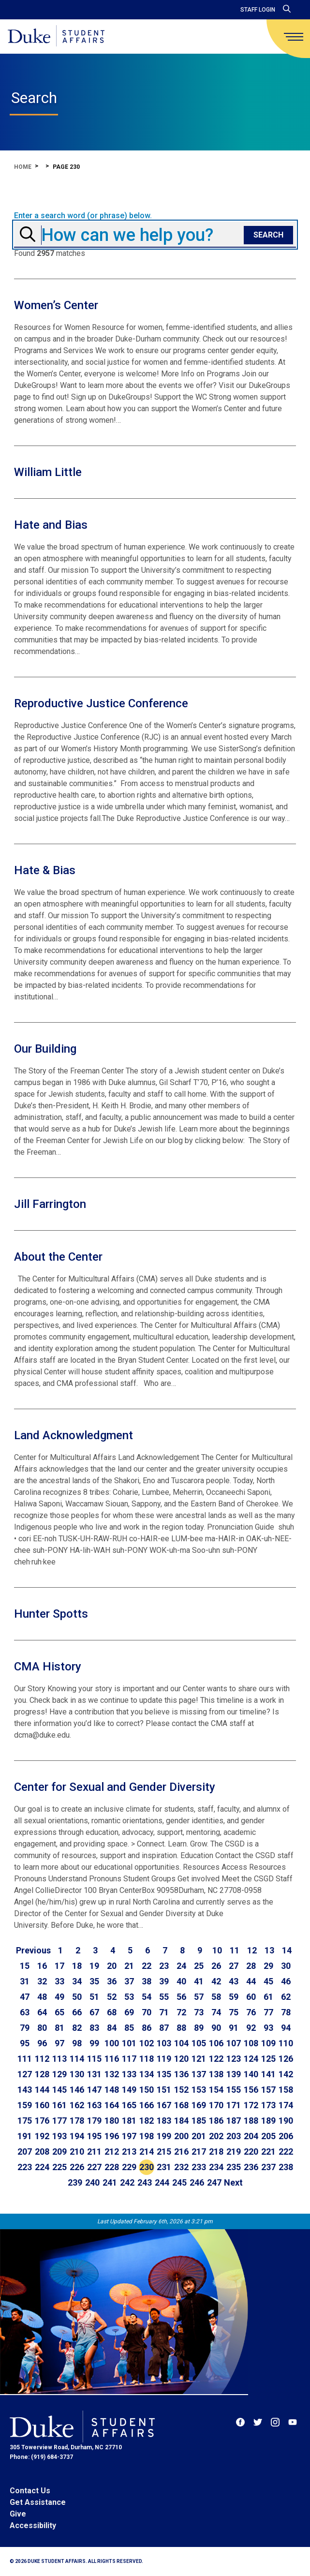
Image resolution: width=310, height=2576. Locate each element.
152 (181, 2090)
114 (77, 2059)
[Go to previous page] (33, 1950)
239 (75, 2182)
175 (24, 2120)
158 (286, 2090)
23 (164, 1966)
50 (77, 1997)
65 (59, 2012)
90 (216, 2028)
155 (233, 2090)
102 (146, 2043)
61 (268, 1997)
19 (94, 1966)
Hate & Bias (44, 870)
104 (181, 2043)
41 (199, 1981)
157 (268, 2090)
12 (252, 1950)
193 (59, 2136)
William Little (48, 472)
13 (269, 1950)
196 (111, 2136)
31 (25, 1981)
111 (24, 2059)
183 (164, 2120)
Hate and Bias (51, 525)
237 (268, 2167)
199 (164, 2136)
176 (42, 2120)
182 (146, 2120)
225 (59, 2167)
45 (268, 1981)
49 (59, 1997)
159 (24, 2105)
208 (42, 2151)
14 (287, 1950)
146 (77, 2090)
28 (251, 1966)
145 (59, 2090)
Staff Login (257, 9)
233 (199, 2167)
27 (233, 1966)
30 (286, 1966)
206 (286, 2136)
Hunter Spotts (51, 1614)
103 (164, 2043)
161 (59, 2105)
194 (77, 2136)
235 (233, 2167)
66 (77, 2012)
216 (181, 2151)
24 (181, 1966)
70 (146, 2012)
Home (22, 167)
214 (146, 2151)
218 (216, 2151)
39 (164, 1981)
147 (94, 2090)
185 (199, 2120)
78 (286, 2012)
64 (42, 2012)
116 (111, 2059)
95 (25, 2043)
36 (112, 1981)
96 (42, 2043)
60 (251, 1997)
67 (94, 2012)
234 (216, 2167)
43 (233, 1981)
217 (199, 2151)
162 (77, 2105)
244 (162, 2182)
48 (42, 1997)
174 (286, 2105)
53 (129, 1997)
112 (42, 2059)
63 (25, 2012)
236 (251, 2167)
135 (164, 2074)
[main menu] (293, 37)
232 (181, 2167)
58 (216, 1997)
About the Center (58, 1257)
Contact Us (30, 2490)
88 (181, 2028)
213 (129, 2151)
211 (94, 2151)
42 (216, 1981)
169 (199, 2105)
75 (233, 2012)
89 (199, 2028)
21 (129, 1966)
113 (59, 2059)
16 (42, 1966)
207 (24, 2151)
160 (42, 2105)
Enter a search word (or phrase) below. (83, 216)
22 (146, 1966)
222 (286, 2151)
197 (129, 2136)
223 (24, 2167)
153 (199, 2090)
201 (199, 2136)
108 (251, 2043)
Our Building (45, 1049)
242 (127, 2182)
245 (179, 2182)
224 (42, 2167)
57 (199, 1997)
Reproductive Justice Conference (101, 703)
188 (251, 2120)
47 (25, 1997)
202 (216, 2136)
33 (59, 1981)
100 (111, 2043)
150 (146, 2090)
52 (112, 1997)
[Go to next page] (233, 2182)
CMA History (47, 1666)
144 (42, 2090)
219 (233, 2151)
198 (146, 2136)
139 (233, 2074)
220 (251, 2151)
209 (59, 2151)
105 (199, 2043)
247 (214, 2182)
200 (181, 2136)
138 (216, 2074)
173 (268, 2105)
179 (94, 2120)
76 (251, 2012)
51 (94, 1997)
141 (268, 2074)
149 (129, 2090)
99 (94, 2043)
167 (164, 2105)
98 (77, 2043)
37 (129, 1981)
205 (268, 2136)
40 (181, 1981)
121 (199, 2059)
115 (94, 2059)
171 (233, 2105)
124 (251, 2059)
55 (164, 1997)
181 (129, 2120)
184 (181, 2120)
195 (94, 2136)
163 (94, 2105)
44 (251, 1981)
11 (234, 1950)
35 (94, 1981)
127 (24, 2074)
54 (146, 1997)
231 (164, 2167)
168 (181, 2105)
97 (59, 2043)
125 (268, 2059)
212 (111, 2151)
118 (146, 2059)
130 (77, 2074)
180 (111, 2120)
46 (286, 1981)
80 (42, 2028)
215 (164, 2151)
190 (286, 2120)
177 (59, 2120)
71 (164, 2012)
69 (129, 2012)
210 (77, 2151)
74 (216, 2012)
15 (25, 1966)
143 (24, 2090)
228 (111, 2167)
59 (233, 1997)
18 (77, 1966)
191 (24, 2136)
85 (129, 2028)
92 (251, 2028)
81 (59, 2028)
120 (181, 2059)
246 (197, 2182)
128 (42, 2074)
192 (42, 2136)
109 (268, 2043)
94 (286, 2028)
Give (18, 2513)
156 (251, 2090)
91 (233, 2028)
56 (181, 1997)
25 (199, 1966)
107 (233, 2043)
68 (112, 2012)
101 (129, 2043)
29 (268, 1966)
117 (129, 2059)
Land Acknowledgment (73, 1435)
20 (112, 1966)
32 (42, 1981)
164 (111, 2105)
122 (216, 2059)
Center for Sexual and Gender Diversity (114, 1787)
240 (92, 2182)
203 (233, 2136)
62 (286, 1997)
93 (268, 2028)
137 (199, 2074)
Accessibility (33, 2525)
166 (146, 2105)
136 (181, 2074)
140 (251, 2074)
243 (144, 2182)
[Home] (56, 36)
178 (77, 2120)
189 (268, 2120)
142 (286, 2074)
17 (59, 1966)
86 (146, 2028)
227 (94, 2167)
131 (94, 2074)
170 (216, 2105)
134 (146, 2074)
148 (111, 2090)
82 (77, 2028)
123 (233, 2059)
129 (59, 2074)
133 (129, 2074)
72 (181, 2012)
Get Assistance (38, 2502)
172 (251, 2105)
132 (111, 2074)
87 (164, 2028)
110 (286, 2043)
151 (164, 2090)
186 (216, 2120)
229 (129, 2167)
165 (129, 2105)
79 (25, 2028)
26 (216, 1966)
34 (77, 1981)
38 (146, 1981)
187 (233, 2120)
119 (164, 2059)
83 (94, 2028)
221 (268, 2151)
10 (217, 1950)
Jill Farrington (50, 1204)
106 (216, 2043)
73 (199, 2012)
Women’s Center (56, 305)
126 (286, 2059)
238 (286, 2167)
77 (268, 2012)
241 (110, 2182)
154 (216, 2090)
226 (77, 2167)
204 (251, 2136)
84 (112, 2028)
